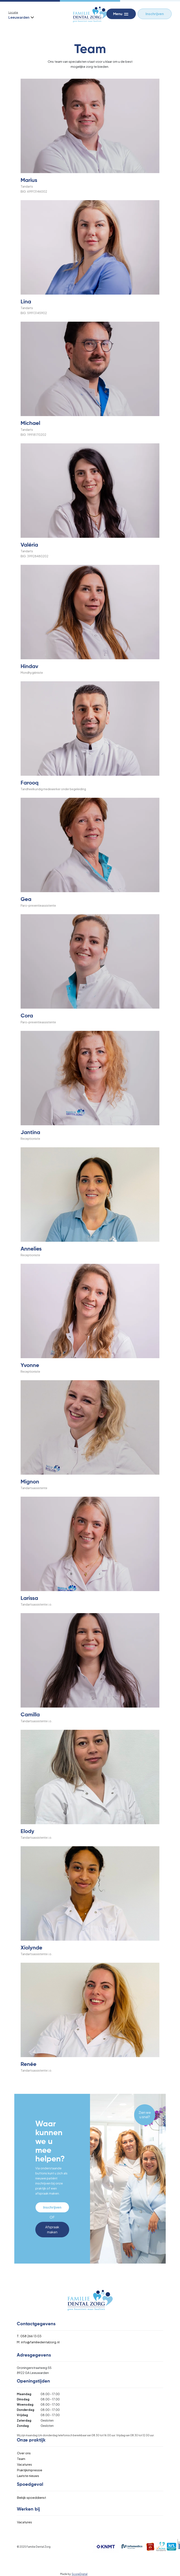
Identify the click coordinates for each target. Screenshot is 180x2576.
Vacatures (24, 2464)
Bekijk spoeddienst (31, 2497)
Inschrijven (155, 14)
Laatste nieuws (28, 2476)
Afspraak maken (52, 2229)
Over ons (24, 2453)
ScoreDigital (79, 2574)
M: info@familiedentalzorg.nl (38, 2342)
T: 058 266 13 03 (29, 2336)
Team (21, 2459)
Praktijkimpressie (29, 2470)
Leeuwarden (20, 17)
